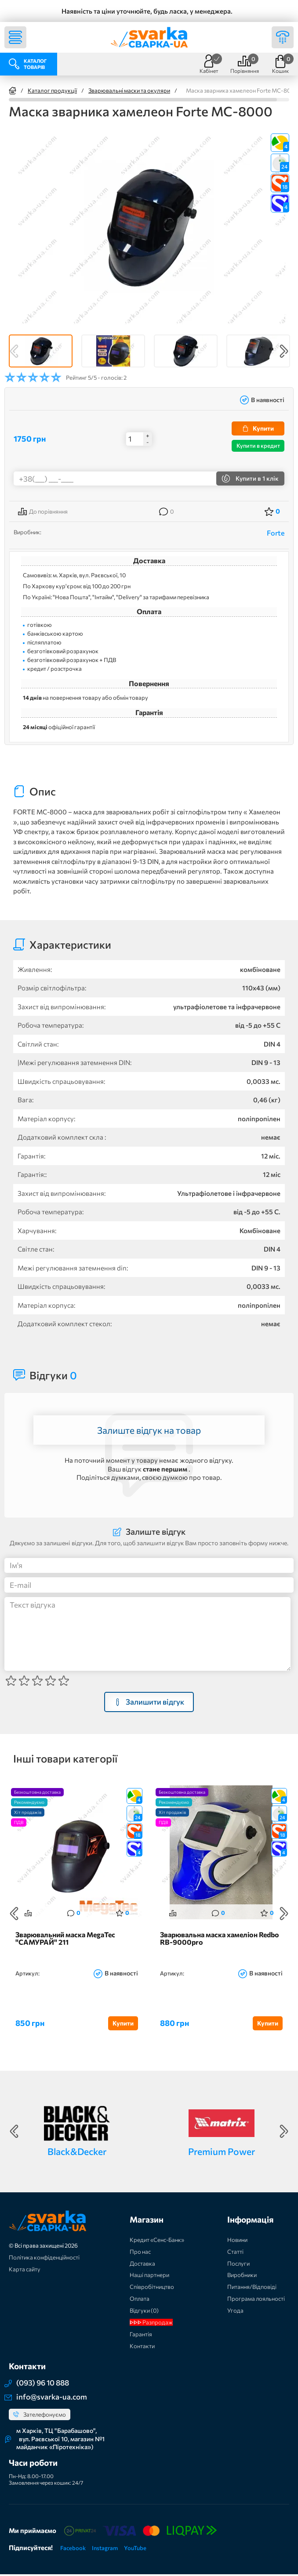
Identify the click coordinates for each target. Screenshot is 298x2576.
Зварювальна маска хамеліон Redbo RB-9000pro (219, 1940)
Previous (14, 351)
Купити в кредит (258, 445)
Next (284, 351)
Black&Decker (76, 2153)
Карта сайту (24, 2270)
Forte (275, 533)
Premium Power (221, 2153)
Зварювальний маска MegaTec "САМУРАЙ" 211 (65, 1940)
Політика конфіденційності (44, 2259)
